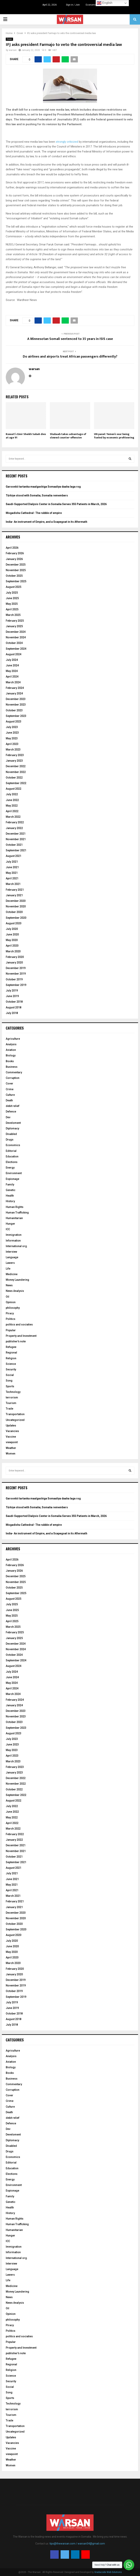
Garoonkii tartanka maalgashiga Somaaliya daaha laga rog (43, 486)
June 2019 (12, 996)
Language (12, 1257)
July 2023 (12, 727)
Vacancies (12, 1431)
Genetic (10, 1190)
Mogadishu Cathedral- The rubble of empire (34, 512)
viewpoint (12, 1442)
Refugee (11, 1346)
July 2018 (12, 1013)
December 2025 (16, 564)
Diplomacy (12, 1128)
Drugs (9, 1139)
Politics (10, 1318)
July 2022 (12, 794)
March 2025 (13, 614)
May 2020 (12, 940)
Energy (10, 1167)
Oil (7, 1296)
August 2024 (13, 654)
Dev (8, 1117)
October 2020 (14, 912)
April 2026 (12, 547)
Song (9, 1380)
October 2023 (14, 710)
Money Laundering (17, 1279)
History (10, 1201)
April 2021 (12, 878)
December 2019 (16, 968)
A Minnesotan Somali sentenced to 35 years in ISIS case (70, 339)
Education (12, 1156)
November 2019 (16, 973)
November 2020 (16, 906)
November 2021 (16, 839)
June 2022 (12, 800)
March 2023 (13, 749)
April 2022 (12, 811)
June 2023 (12, 732)
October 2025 (14, 575)
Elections (11, 1162)
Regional (11, 1352)
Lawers (10, 1262)
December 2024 (16, 631)
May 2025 (12, 603)
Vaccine (11, 1436)
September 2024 (16, 648)
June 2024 (12, 665)
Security (11, 1369)
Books (10, 1061)
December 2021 (16, 833)
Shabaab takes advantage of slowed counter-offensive (68, 436)
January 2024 (14, 693)
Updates (11, 1425)
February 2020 (15, 956)
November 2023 (16, 704)
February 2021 (15, 889)
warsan (13, 50)
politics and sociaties (19, 1324)
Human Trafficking (17, 1212)
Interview (11, 1251)
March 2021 (13, 883)
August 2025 (13, 586)
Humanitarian (14, 1218)
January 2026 (14, 559)
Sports (10, 1386)
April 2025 (12, 609)
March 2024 (13, 682)
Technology (13, 1391)
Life (8, 1268)
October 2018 (14, 1001)
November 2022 (16, 772)
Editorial (11, 1150)
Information (13, 1240)
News (9, 1285)
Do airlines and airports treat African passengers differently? (70, 356)
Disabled (11, 1134)
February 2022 (15, 822)
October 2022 (14, 777)
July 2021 (12, 861)
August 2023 (13, 721)
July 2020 (12, 928)
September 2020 (16, 917)
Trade (9, 1408)
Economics (92, 4)
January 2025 (14, 626)
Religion (11, 1358)
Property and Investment (21, 1335)
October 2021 (14, 844)
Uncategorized (15, 1419)
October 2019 (14, 979)
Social (10, 1375)
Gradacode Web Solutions (108, 2572)
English (104, 3)
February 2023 (15, 755)
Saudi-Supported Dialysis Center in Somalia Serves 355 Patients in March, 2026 (56, 504)
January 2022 (14, 828)
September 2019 (16, 985)
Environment (14, 1173)
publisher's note (16, 1341)
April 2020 (12, 945)
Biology (11, 1055)
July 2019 (12, 990)
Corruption (12, 1077)
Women (10, 1453)
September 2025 (16, 581)
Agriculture (13, 1038)
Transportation (15, 1414)
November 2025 (16, 570)
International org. (17, 1246)
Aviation (11, 1049)
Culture (10, 1094)
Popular (11, 1330)
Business (11, 1066)
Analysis (11, 1044)
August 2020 (13, 923)
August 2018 (13, 1007)
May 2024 (12, 671)
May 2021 (12, 872)
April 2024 (12, 676)
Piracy (10, 1313)
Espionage (12, 1178)
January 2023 (14, 760)
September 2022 (16, 783)
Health (10, 1195)
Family (10, 1184)
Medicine (11, 1274)
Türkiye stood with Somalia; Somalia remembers (37, 495)
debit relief (12, 1105)
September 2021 (16, 850)
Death (9, 1100)
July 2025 (12, 592)
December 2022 (16, 766)
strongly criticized (67, 141)
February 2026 (15, 553)
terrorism (12, 1397)
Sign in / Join (71, 4)
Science (11, 1363)
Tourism (11, 1403)
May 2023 (12, 738)
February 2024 (15, 687)
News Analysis (15, 1290)
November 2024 (16, 637)
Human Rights (14, 1206)
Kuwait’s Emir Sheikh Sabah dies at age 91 (26, 436)
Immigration (13, 1234)
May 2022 (12, 805)
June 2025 (12, 598)
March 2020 (13, 951)
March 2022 (13, 816)
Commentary (14, 1072)
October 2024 (14, 642)
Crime (9, 1089)
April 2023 (12, 743)
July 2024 (12, 659)
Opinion (11, 1302)
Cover (9, 39)
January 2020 (14, 962)
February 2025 (15, 620)
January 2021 (14, 895)
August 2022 (13, 788)
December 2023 (16, 699)
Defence (11, 1111)
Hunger (10, 1223)
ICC (8, 1229)
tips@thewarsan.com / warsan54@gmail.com (77, 2543)
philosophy (13, 1307)
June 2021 (12, 867)
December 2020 (16, 900)
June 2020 (12, 934)
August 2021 (13, 855)
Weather (11, 1448)
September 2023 (16, 715)
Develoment (13, 1122)
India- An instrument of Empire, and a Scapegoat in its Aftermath (46, 521)
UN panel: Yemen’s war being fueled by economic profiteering (114, 436)
